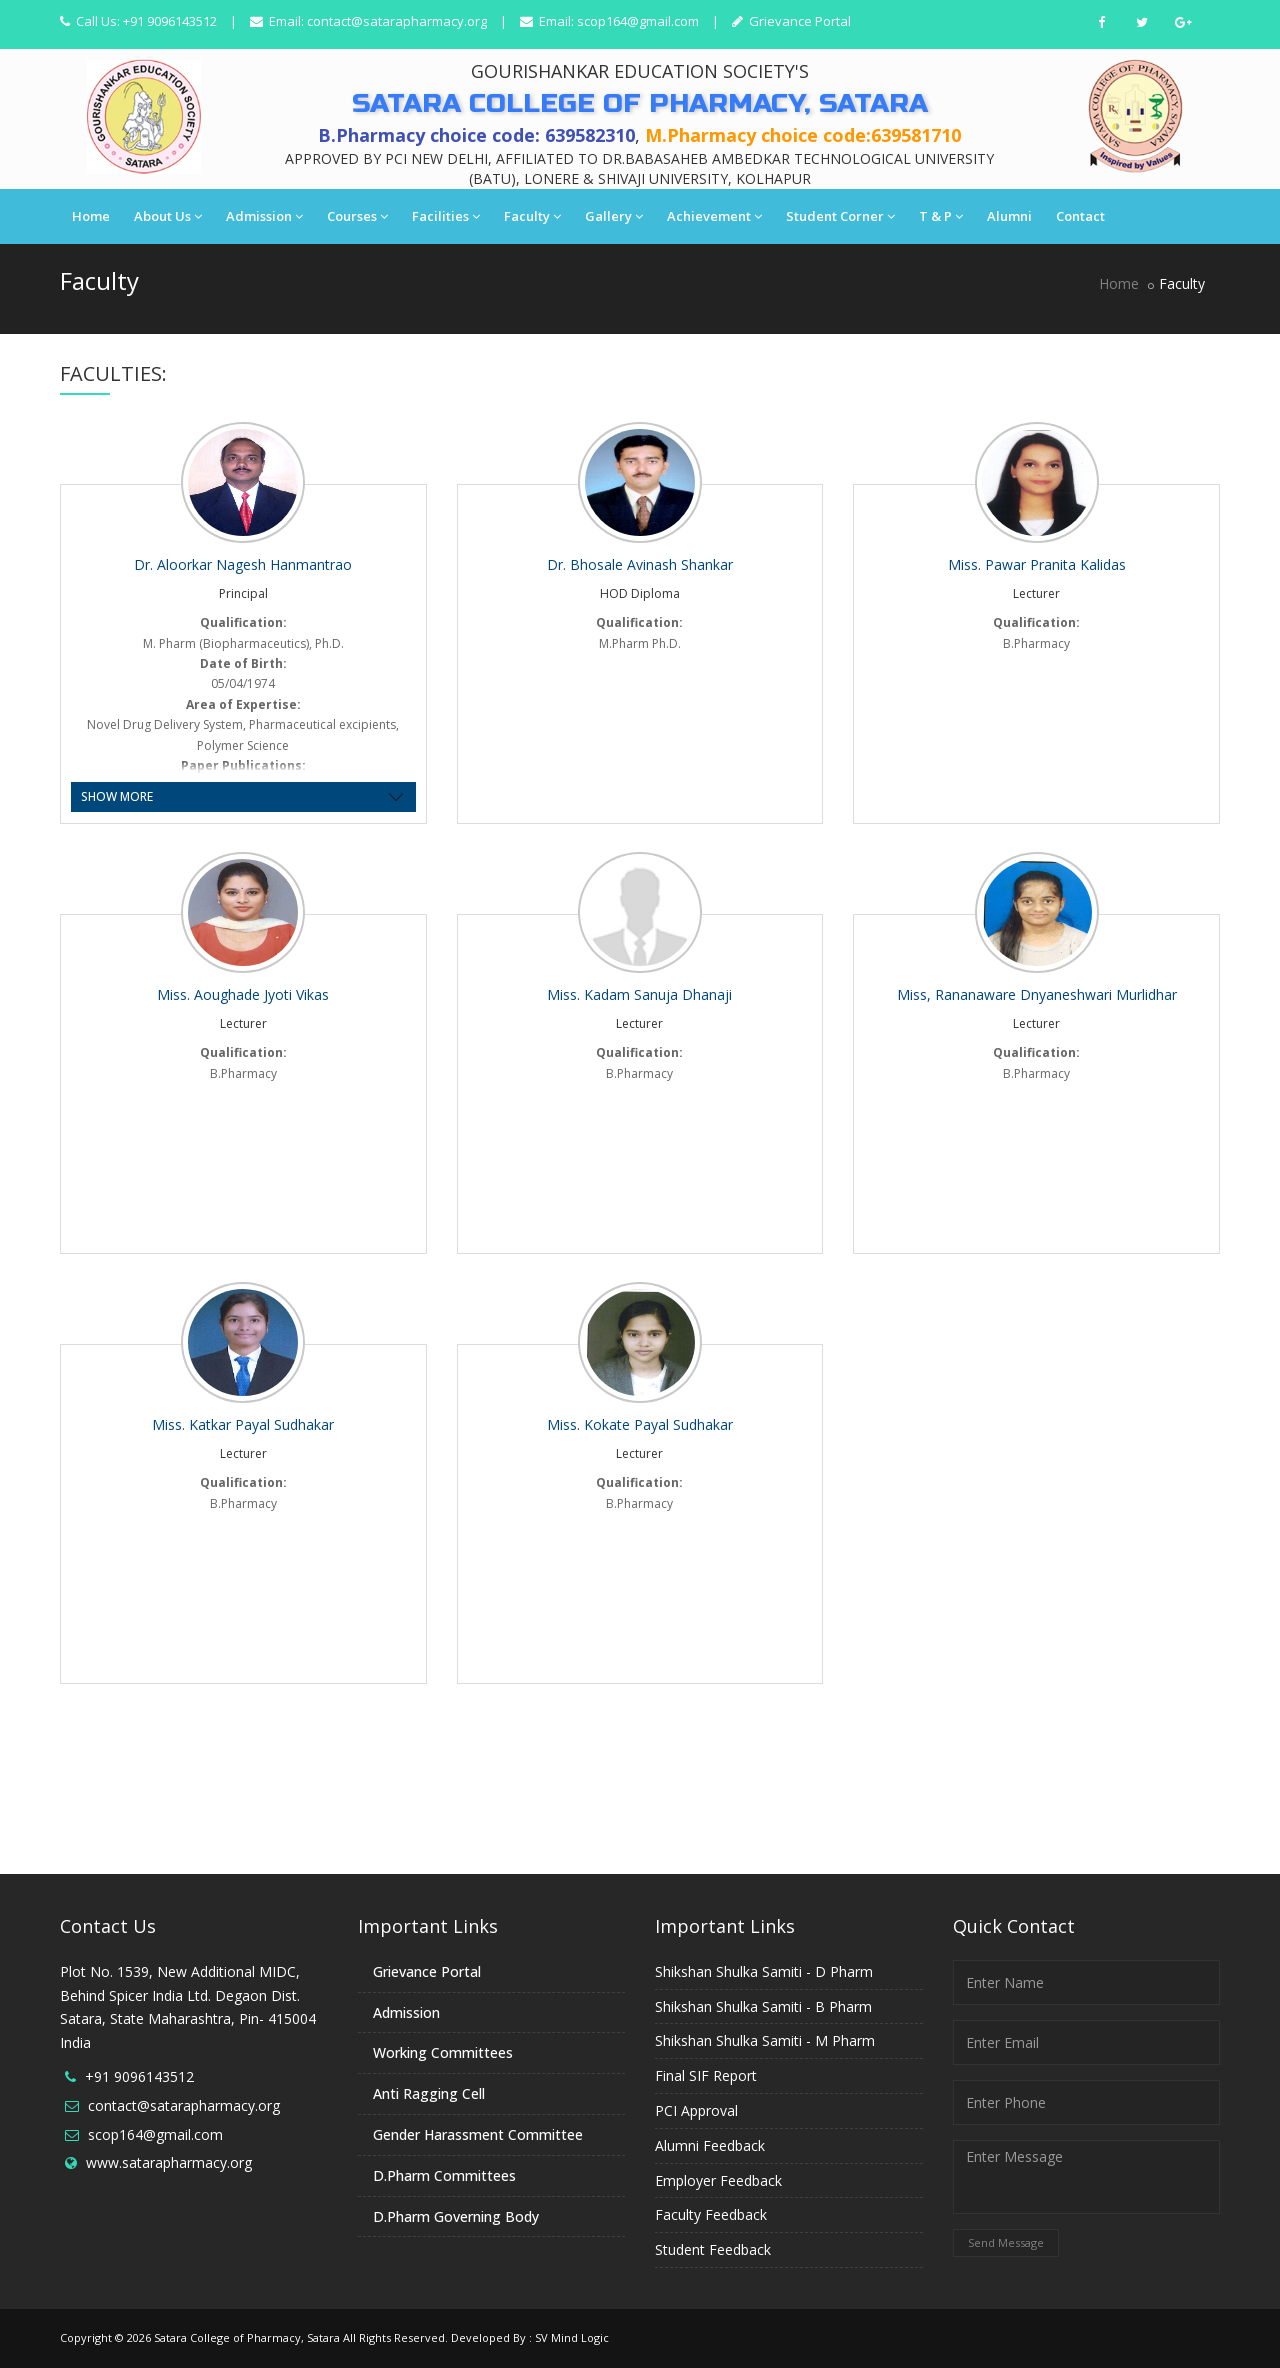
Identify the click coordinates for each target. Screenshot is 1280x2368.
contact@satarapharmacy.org (397, 21)
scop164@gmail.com (638, 21)
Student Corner (840, 216)
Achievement (714, 216)
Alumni (1009, 216)
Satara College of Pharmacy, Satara (247, 2337)
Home (91, 216)
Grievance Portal (798, 21)
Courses (357, 216)
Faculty (532, 216)
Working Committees (443, 2052)
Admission (264, 216)
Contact (1080, 216)
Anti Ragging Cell (429, 2093)
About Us (168, 216)
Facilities (446, 216)
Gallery (614, 216)
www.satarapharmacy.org (169, 2162)
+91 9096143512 (139, 2076)
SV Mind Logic (572, 2337)
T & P (941, 216)
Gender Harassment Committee (478, 2134)
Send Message (1006, 2242)
